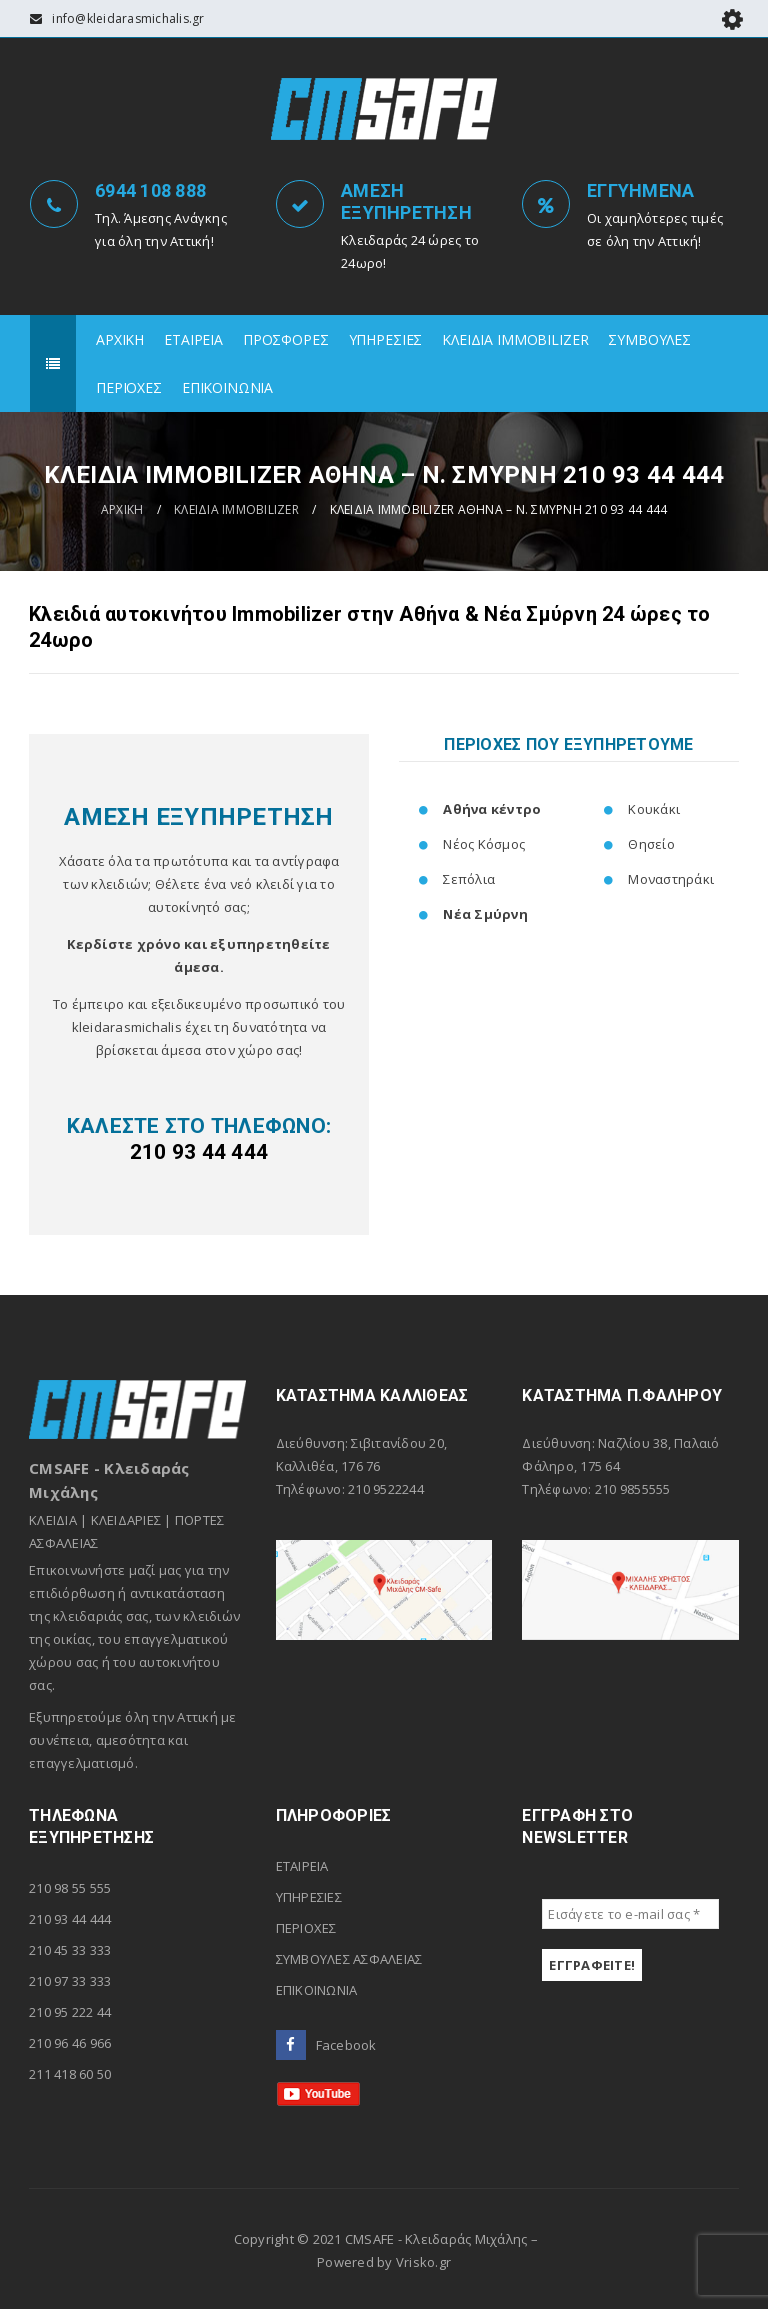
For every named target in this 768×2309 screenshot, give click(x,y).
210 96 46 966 (70, 2043)
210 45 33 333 (70, 1950)
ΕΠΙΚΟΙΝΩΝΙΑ (317, 1990)
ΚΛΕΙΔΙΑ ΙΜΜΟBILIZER (236, 509)
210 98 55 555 (70, 1888)
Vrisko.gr (423, 2262)
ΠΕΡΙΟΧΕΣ (306, 1928)
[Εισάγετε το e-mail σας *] (630, 1914)
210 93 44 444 (70, 1919)
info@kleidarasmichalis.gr (128, 18)
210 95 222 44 (70, 2012)
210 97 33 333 (70, 1981)
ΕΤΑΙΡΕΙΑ (302, 1866)
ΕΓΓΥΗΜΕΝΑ (640, 190)
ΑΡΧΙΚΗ (122, 509)
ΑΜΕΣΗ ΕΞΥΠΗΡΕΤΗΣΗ (406, 201)
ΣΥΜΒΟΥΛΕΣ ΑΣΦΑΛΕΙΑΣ (349, 1959)
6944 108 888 (150, 190)
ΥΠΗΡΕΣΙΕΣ (309, 1897)
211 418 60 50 (70, 2074)
